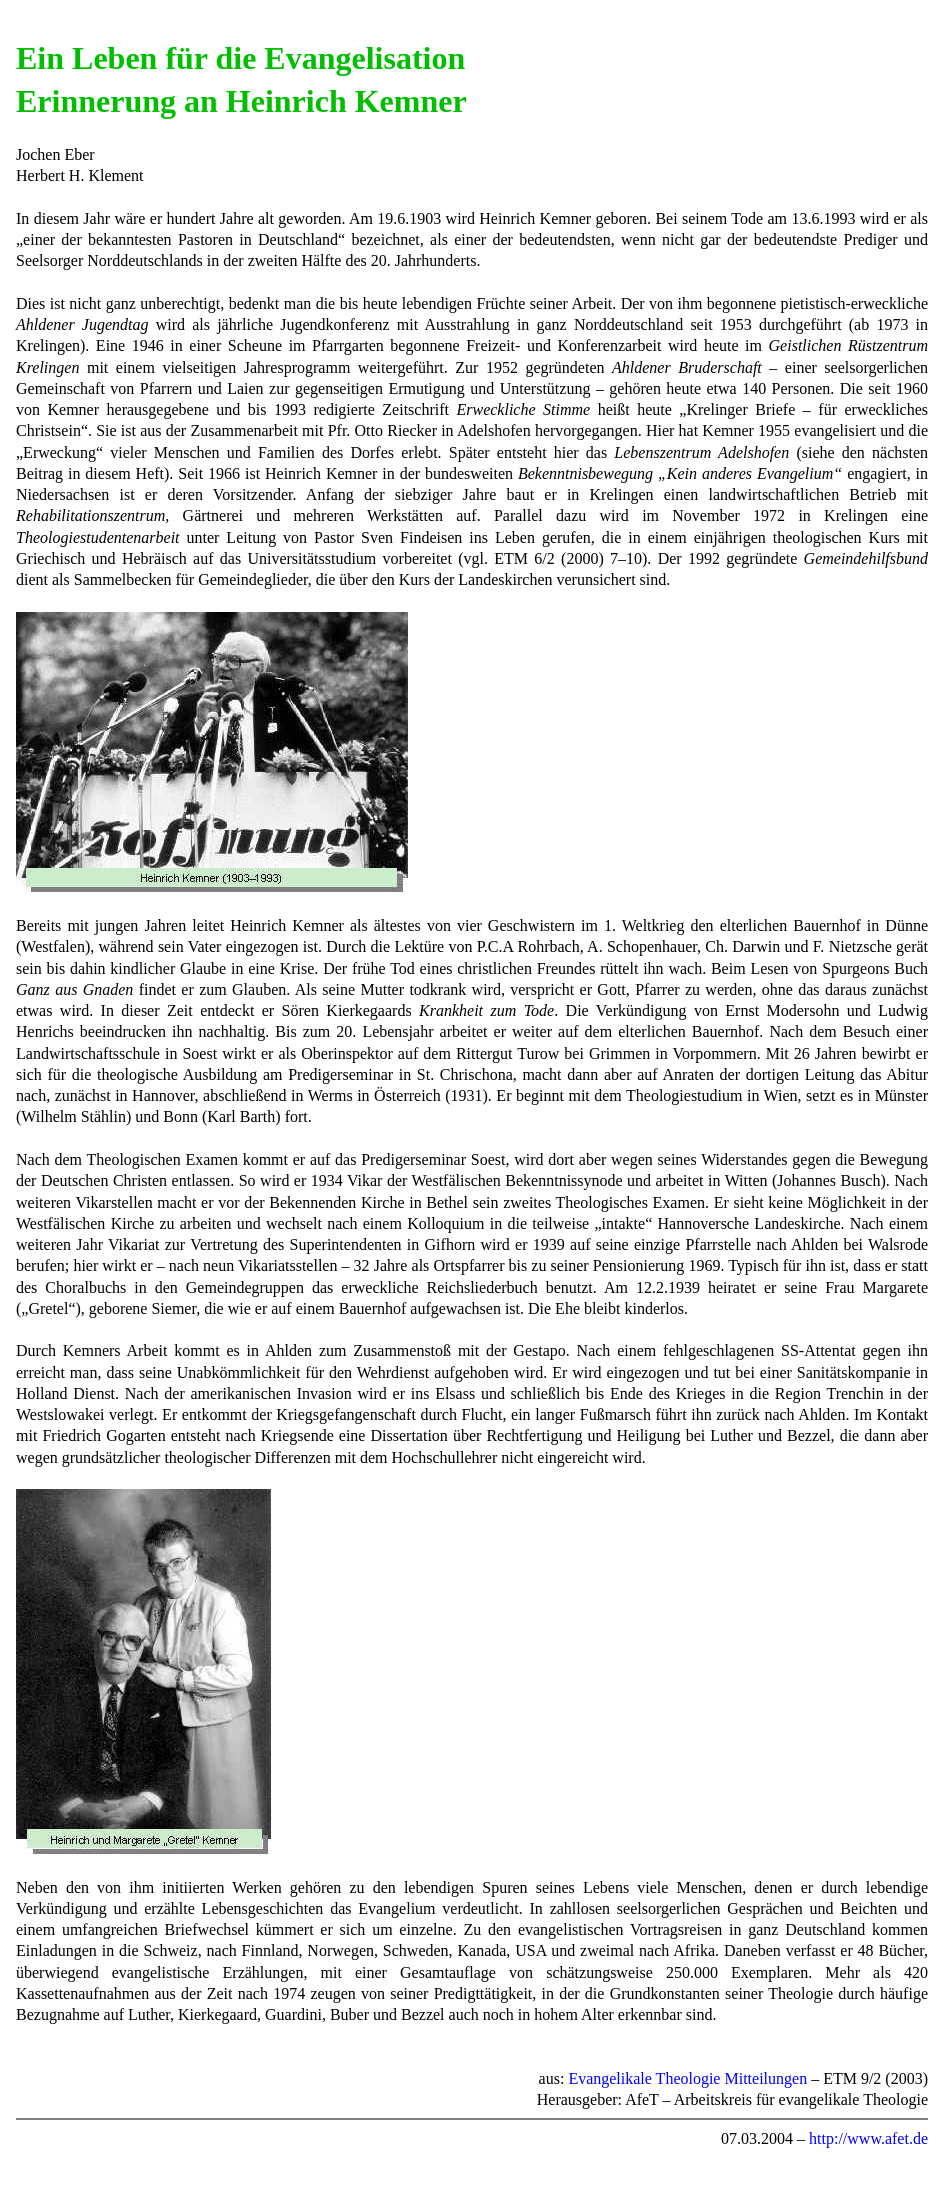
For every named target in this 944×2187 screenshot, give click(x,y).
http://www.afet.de (868, 2138)
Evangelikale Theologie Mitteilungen (687, 2078)
